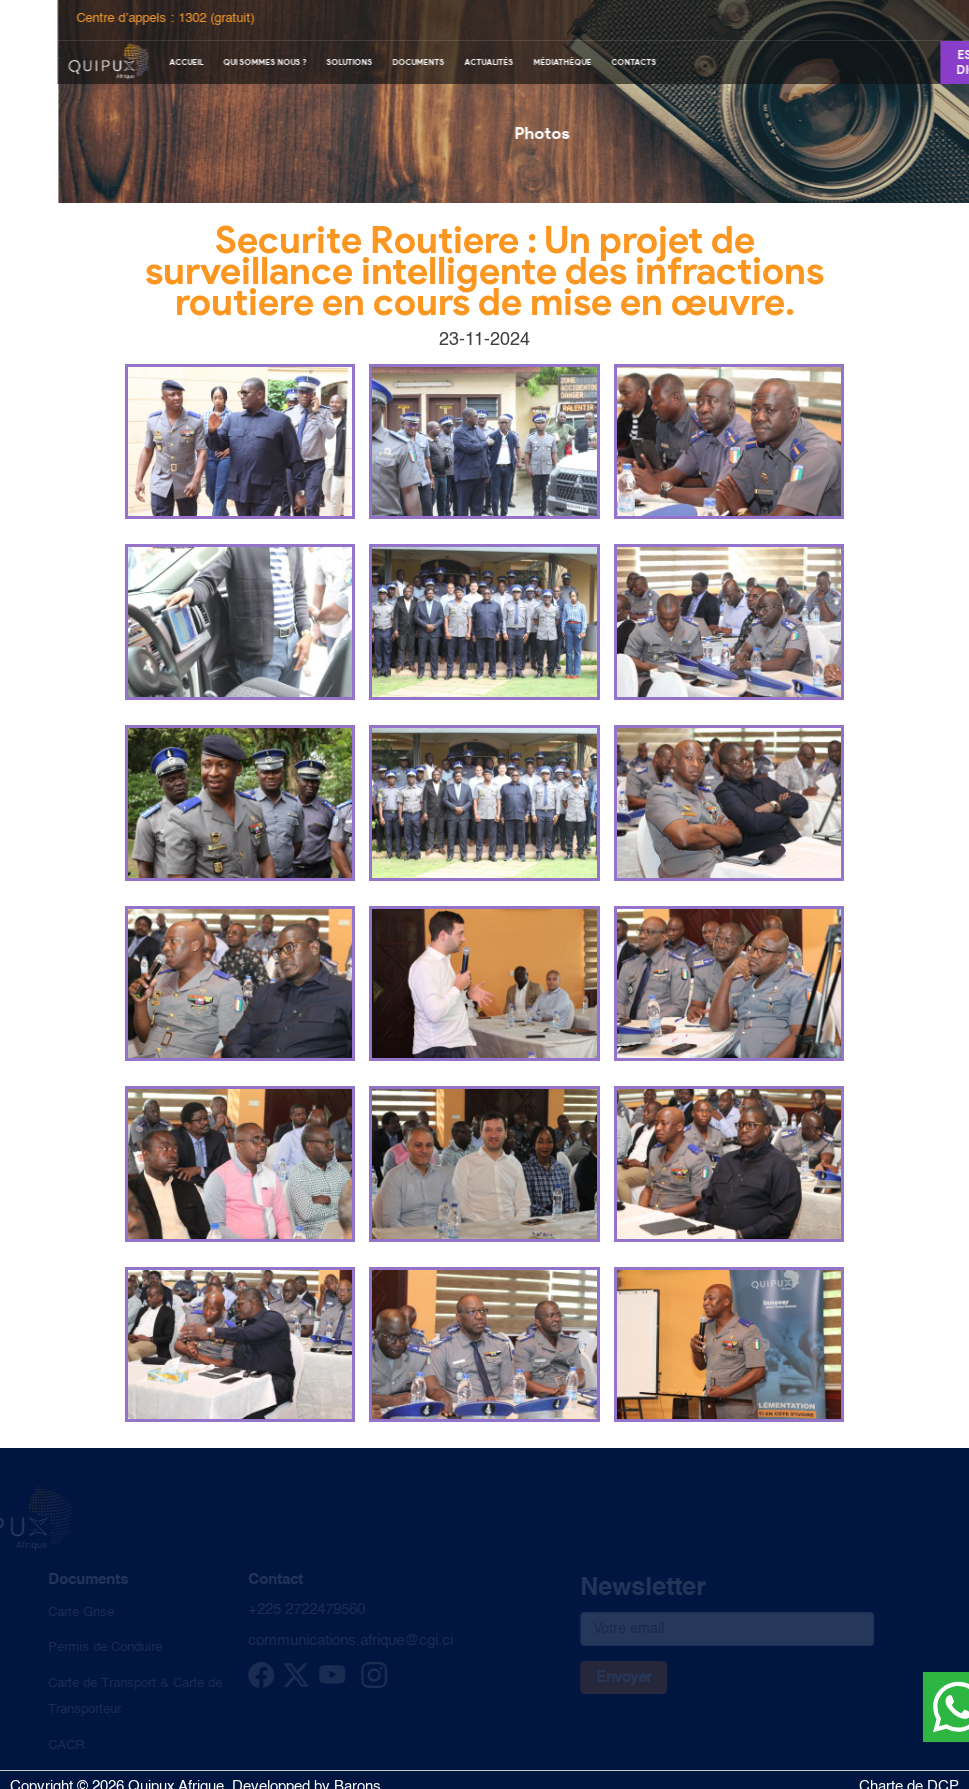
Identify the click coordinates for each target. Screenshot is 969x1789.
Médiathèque (605, 62)
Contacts (676, 62)
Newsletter (634, 1588)
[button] (240, 442)
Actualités (531, 62)
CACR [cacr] (57, 1745)
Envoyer (614, 1677)
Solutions (392, 62)
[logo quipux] (151, 60)
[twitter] (287, 1684)
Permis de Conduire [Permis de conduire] (96, 1647)
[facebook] (252, 1684)
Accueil (229, 62)
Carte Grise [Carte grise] (72, 1612)
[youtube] (323, 1684)
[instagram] (365, 1684)
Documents (461, 62)
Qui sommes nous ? (307, 62)
